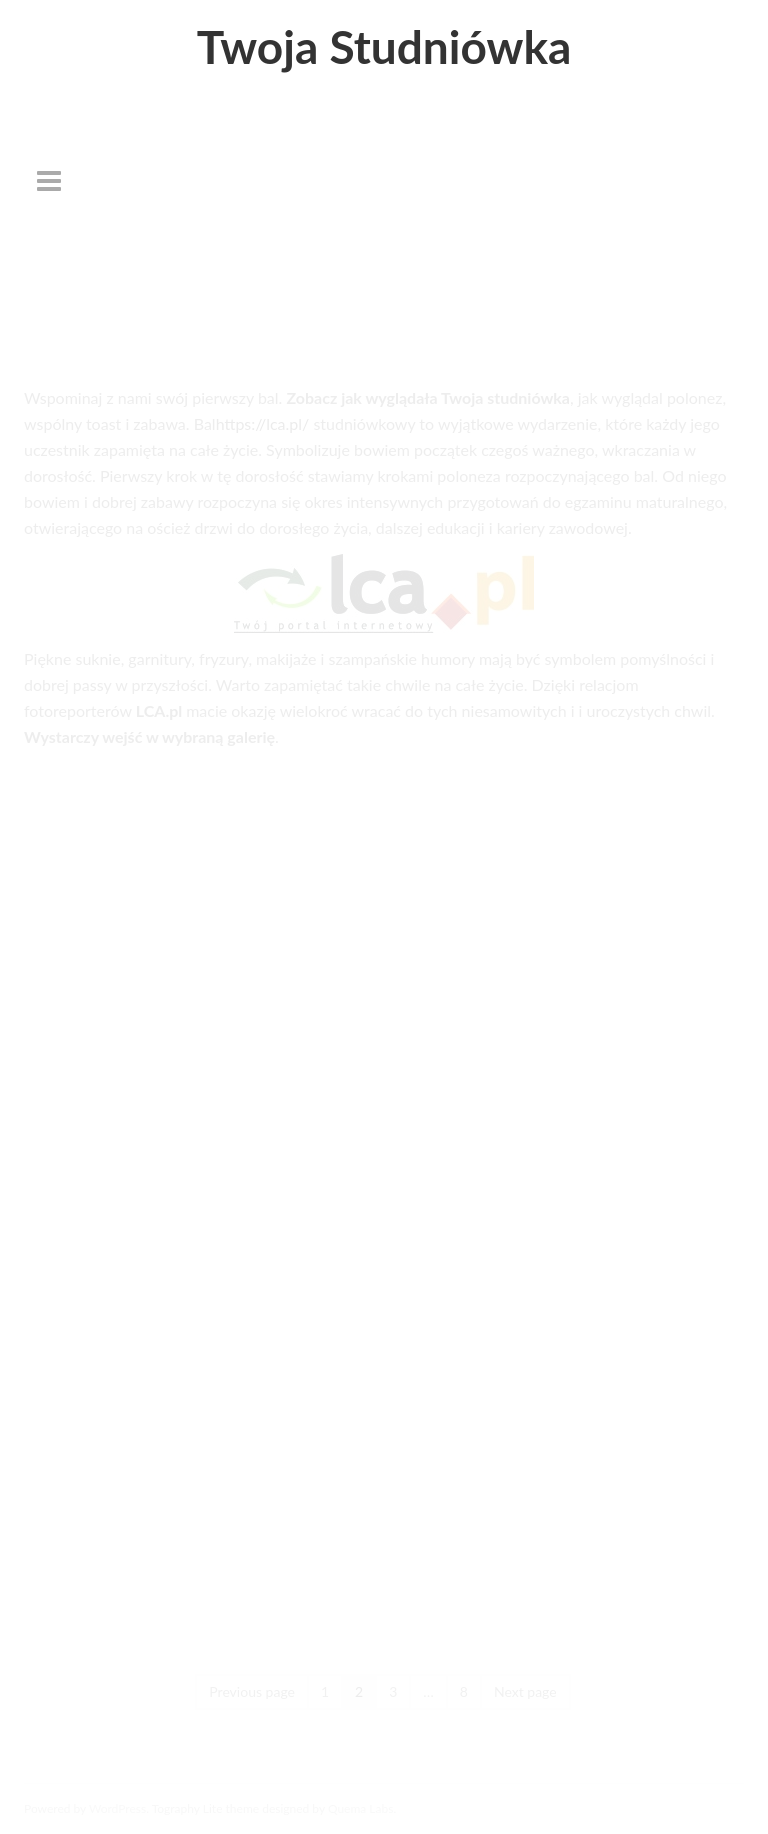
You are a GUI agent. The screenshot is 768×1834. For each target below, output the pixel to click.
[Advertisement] (384, 235)
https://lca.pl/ (263, 423)
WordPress (117, 1808)
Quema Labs (361, 1808)
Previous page (252, 1691)
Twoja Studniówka (384, 46)
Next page (525, 1691)
